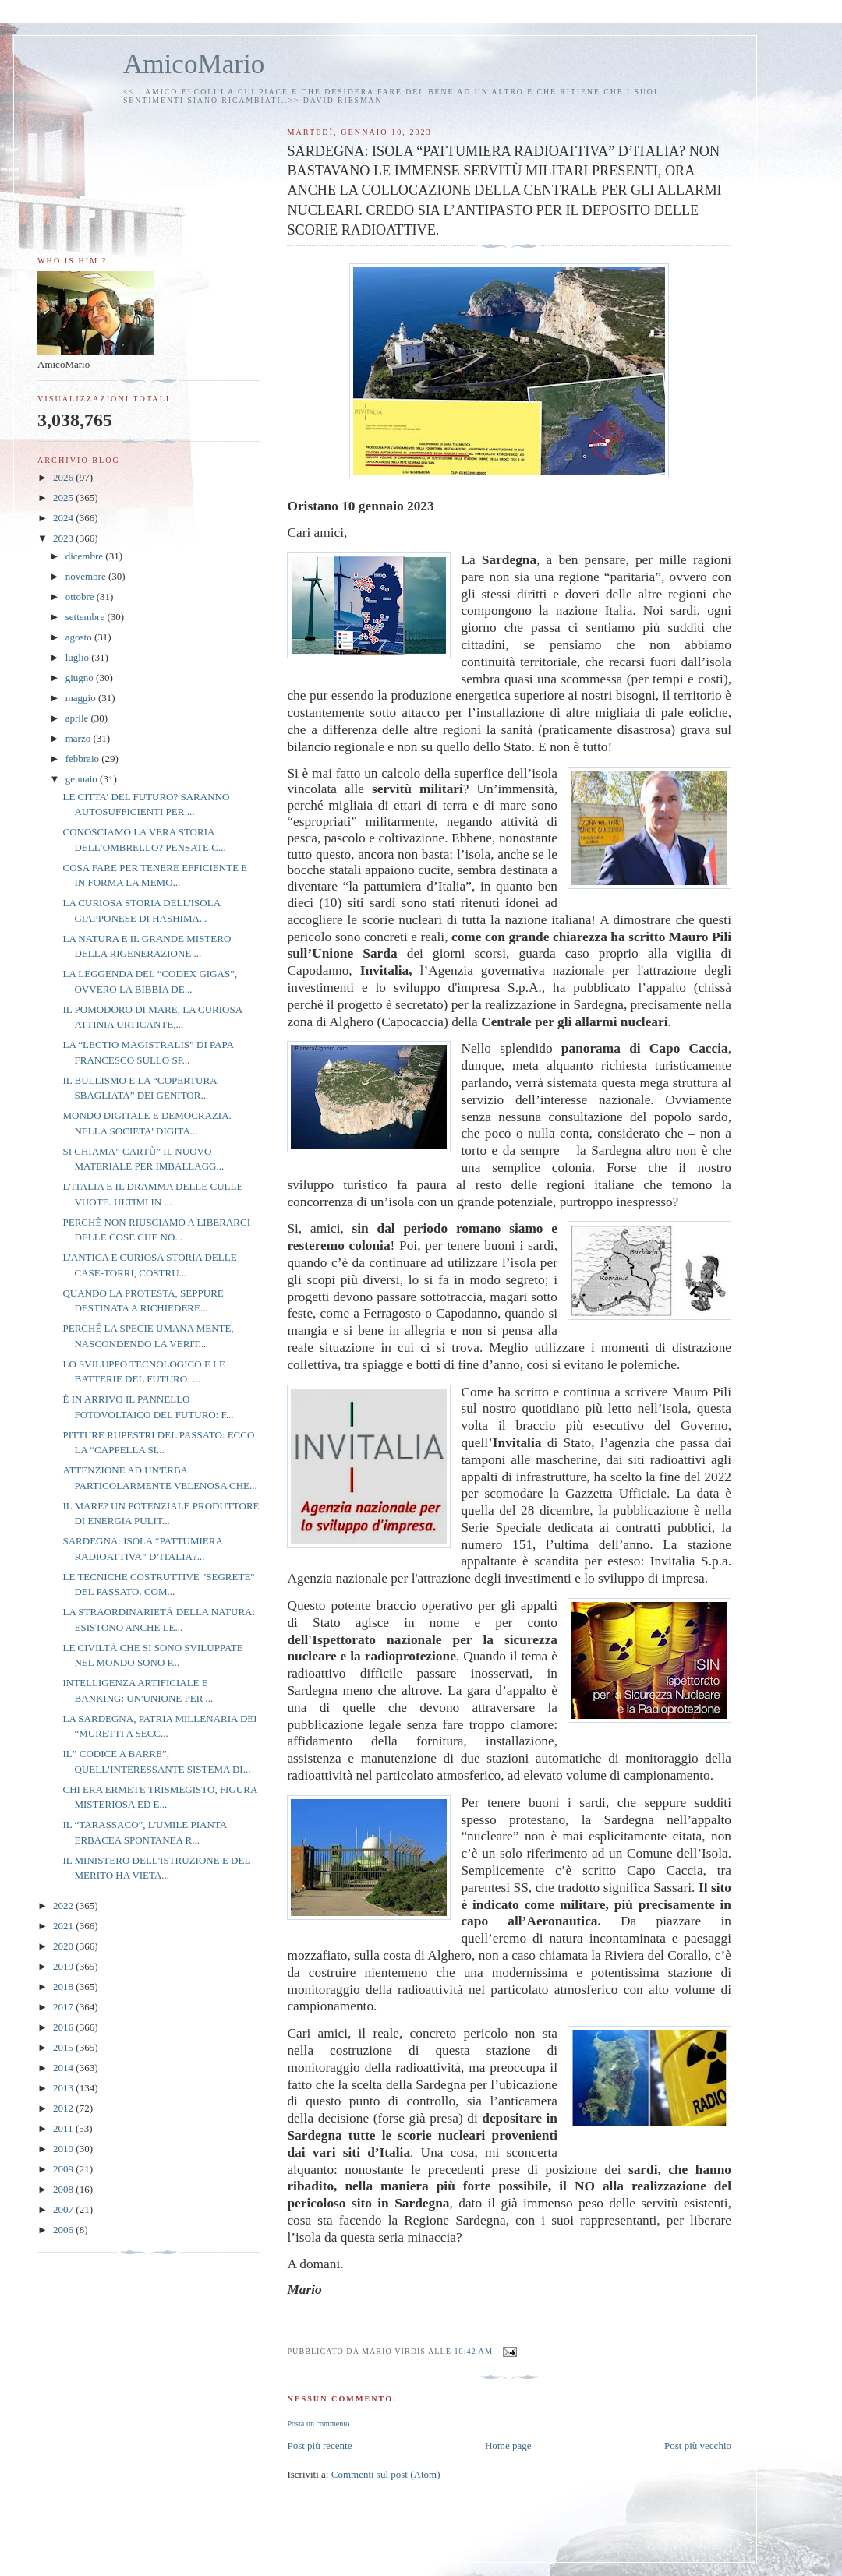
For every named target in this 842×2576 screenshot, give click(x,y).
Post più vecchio (697, 2445)
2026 (64, 477)
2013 (64, 2088)
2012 (64, 2108)
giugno (80, 677)
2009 (64, 2169)
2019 (64, 1966)
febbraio (83, 758)
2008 (64, 2189)
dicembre (85, 556)
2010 (64, 2148)
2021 (64, 1926)
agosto (79, 637)
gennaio (82, 779)
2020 (64, 1946)
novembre (86, 576)
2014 (64, 2067)
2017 (64, 2007)
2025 (64, 497)
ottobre (81, 596)
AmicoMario (193, 64)
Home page (508, 2445)
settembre (86, 617)
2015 (64, 2047)
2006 (64, 2229)
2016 (64, 2027)
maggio (81, 698)
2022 (64, 1905)
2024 (64, 518)
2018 (64, 1986)
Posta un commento (318, 2423)
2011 (64, 2128)
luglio (78, 657)
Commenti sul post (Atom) (385, 2474)
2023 (64, 538)
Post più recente (319, 2445)
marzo (79, 738)
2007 (64, 2209)
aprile (78, 718)
